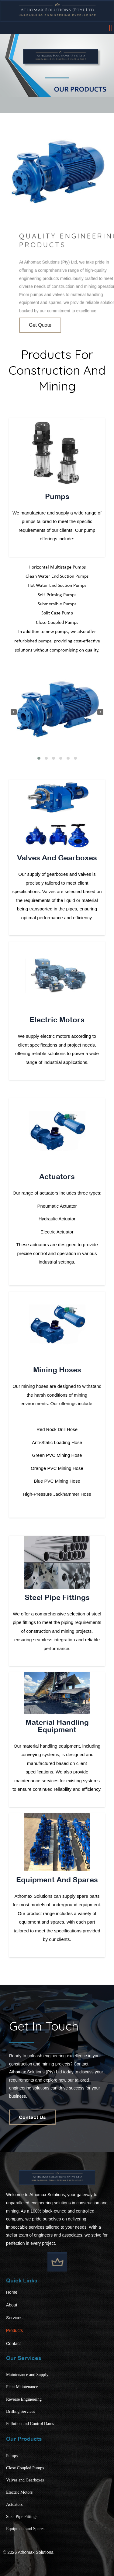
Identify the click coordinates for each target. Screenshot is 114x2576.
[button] (39, 758)
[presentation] (14, 712)
